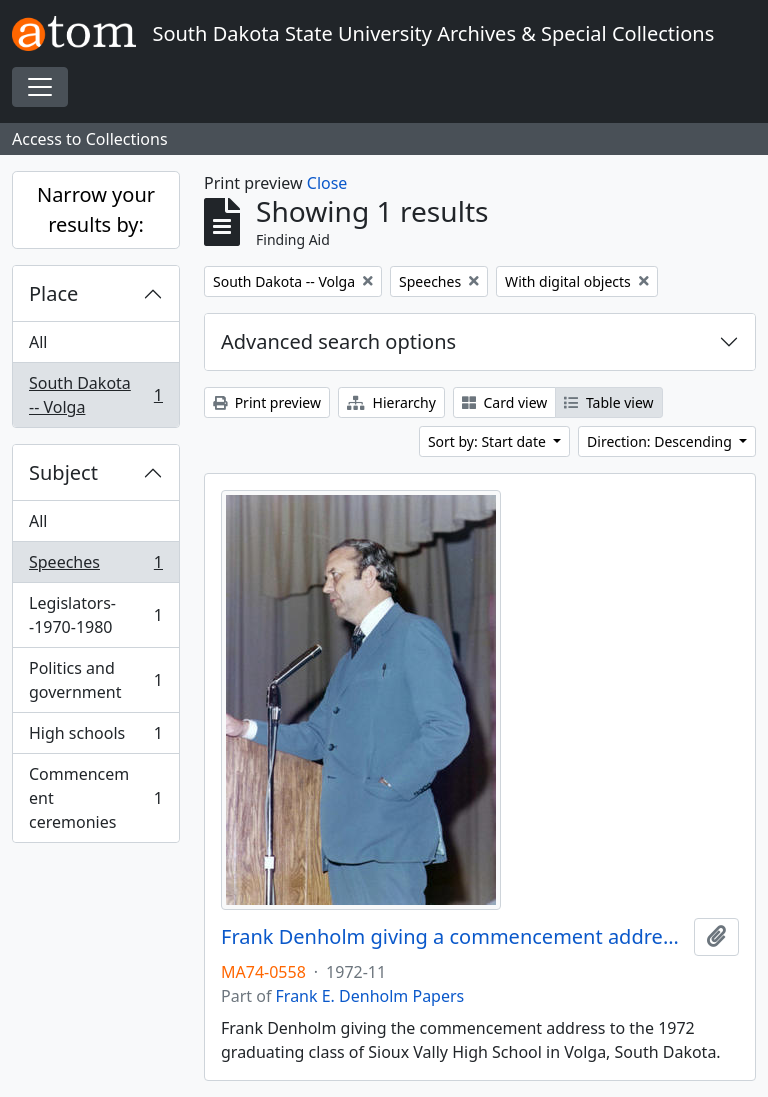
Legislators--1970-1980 (95, 615)
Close (327, 183)
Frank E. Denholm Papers (370, 996)
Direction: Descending (661, 441)
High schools (95, 737)
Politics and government (95, 680)
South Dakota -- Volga (95, 395)
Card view (504, 402)
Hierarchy (391, 402)
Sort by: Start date (489, 441)
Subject (63, 472)
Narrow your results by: (96, 209)
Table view (608, 402)
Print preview (267, 402)
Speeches (95, 566)
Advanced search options (338, 341)
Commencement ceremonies (95, 798)
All (38, 342)
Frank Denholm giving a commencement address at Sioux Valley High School (453, 937)
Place (53, 293)
